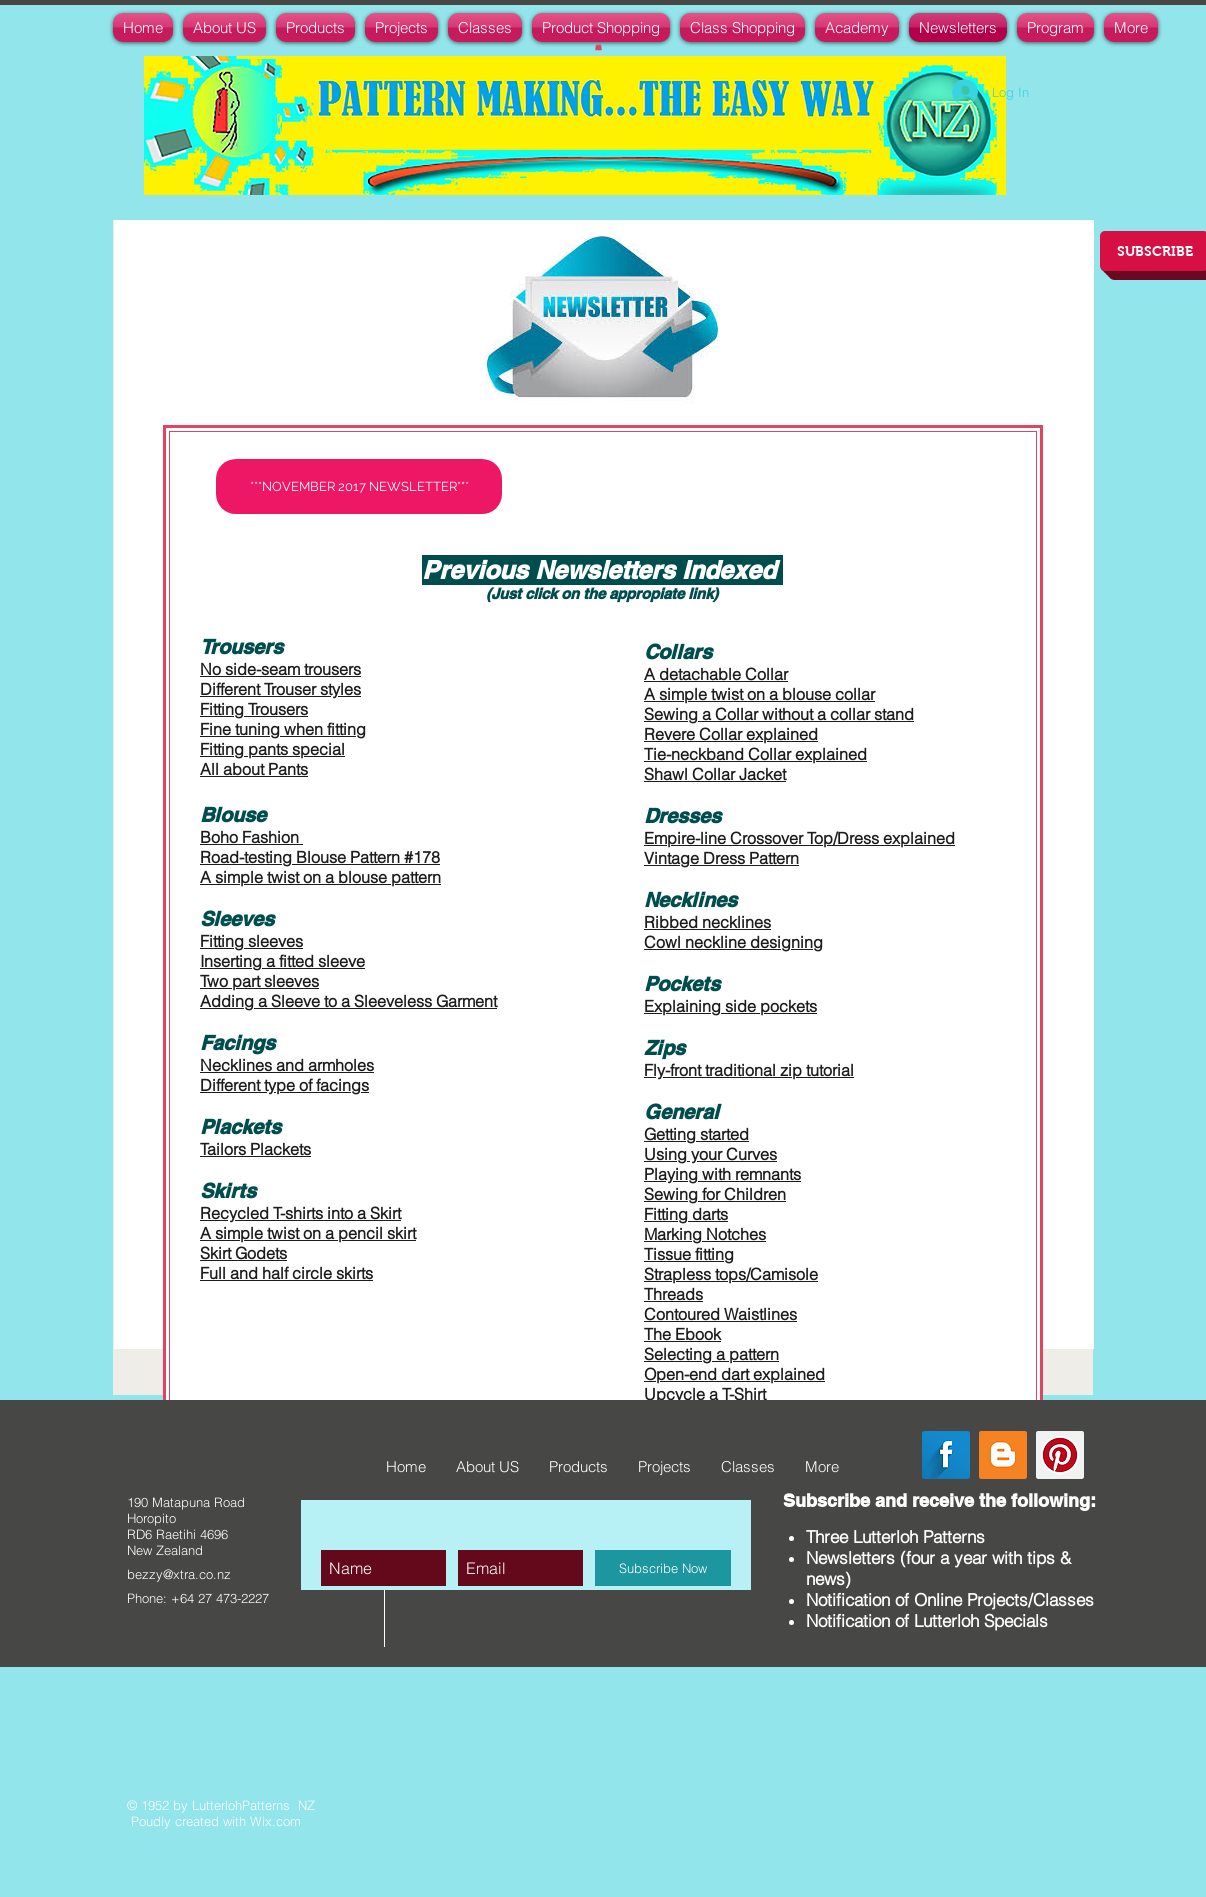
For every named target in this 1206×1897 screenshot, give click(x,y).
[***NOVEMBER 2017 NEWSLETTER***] (359, 486)
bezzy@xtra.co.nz (179, 1574)
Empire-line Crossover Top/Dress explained (799, 838)
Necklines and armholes (287, 1065)
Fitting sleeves (251, 941)
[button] (598, 46)
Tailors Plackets (255, 1149)
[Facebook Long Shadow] (946, 1455)
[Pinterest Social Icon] (1060, 1455)
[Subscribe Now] (663, 1568)
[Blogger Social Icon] (1003, 1455)
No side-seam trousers (280, 669)
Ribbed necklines (707, 922)
